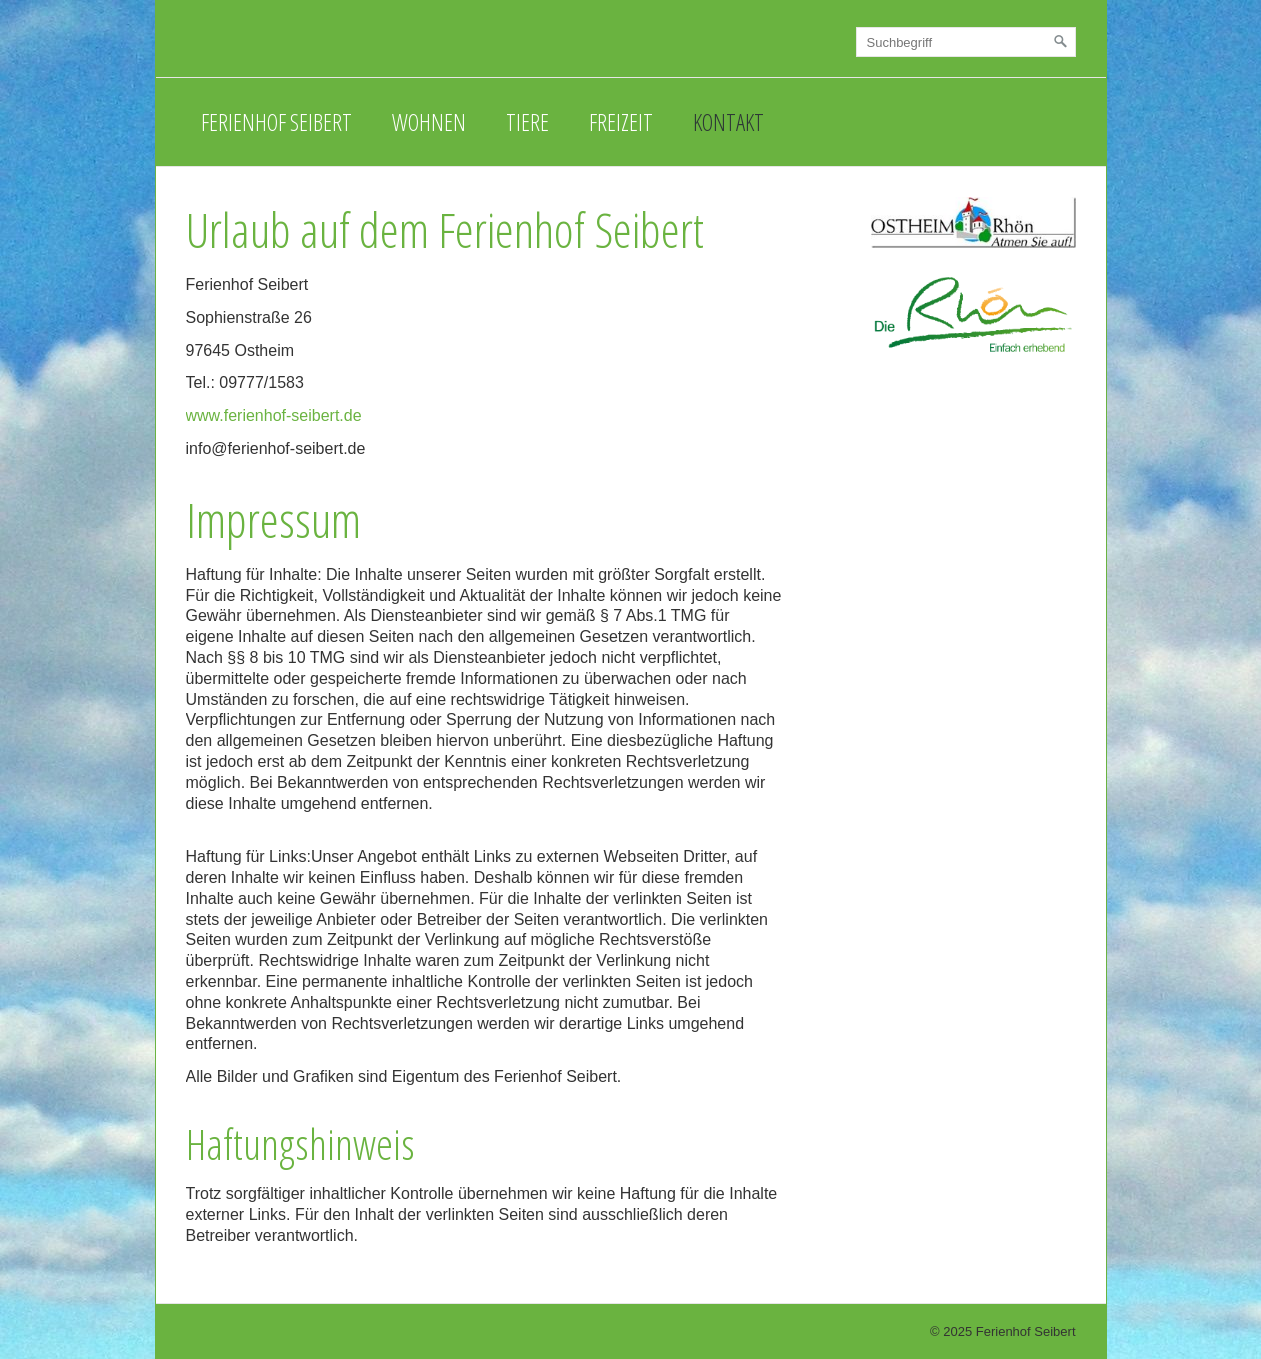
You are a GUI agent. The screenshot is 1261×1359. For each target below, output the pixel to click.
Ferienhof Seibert (276, 122)
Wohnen (429, 122)
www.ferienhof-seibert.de (274, 415)
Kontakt (728, 122)
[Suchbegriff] (966, 42)
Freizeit (621, 122)
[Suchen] (1061, 42)
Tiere (527, 122)
